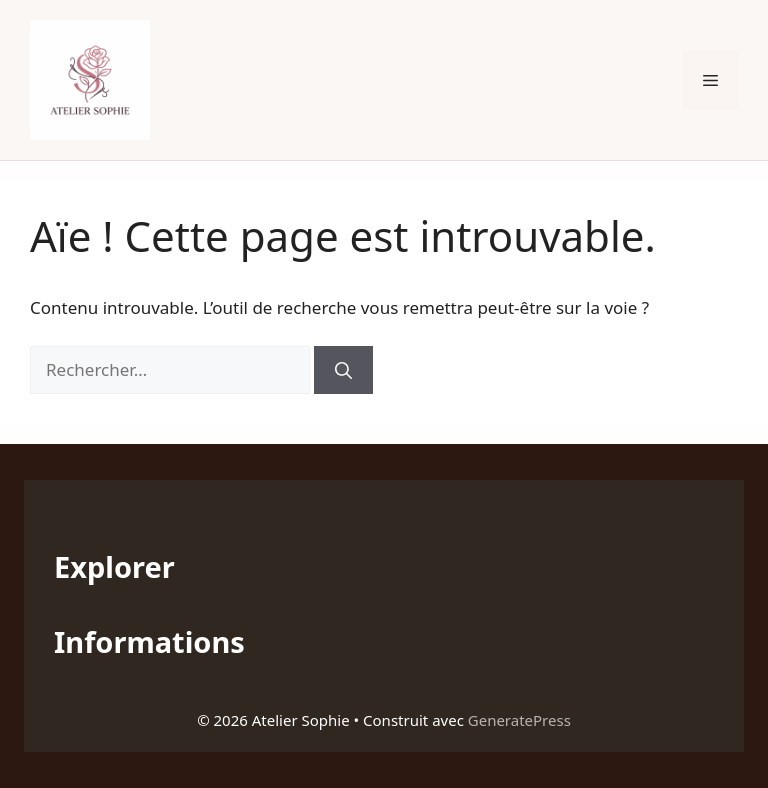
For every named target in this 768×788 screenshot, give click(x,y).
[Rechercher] (343, 370)
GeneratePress (519, 720)
